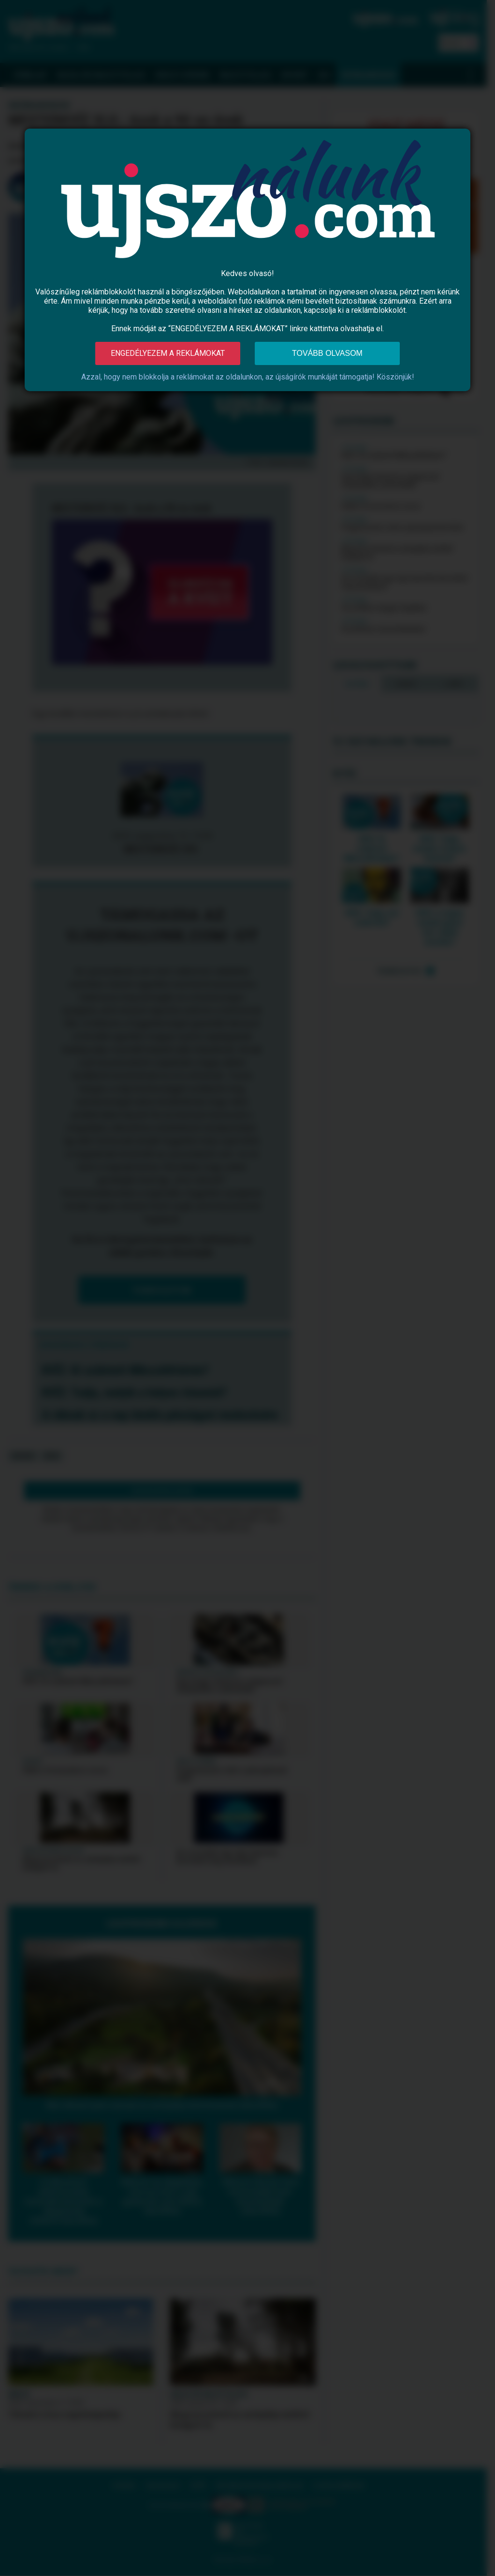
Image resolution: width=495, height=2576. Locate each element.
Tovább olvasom (327, 353)
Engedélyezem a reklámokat (168, 353)
